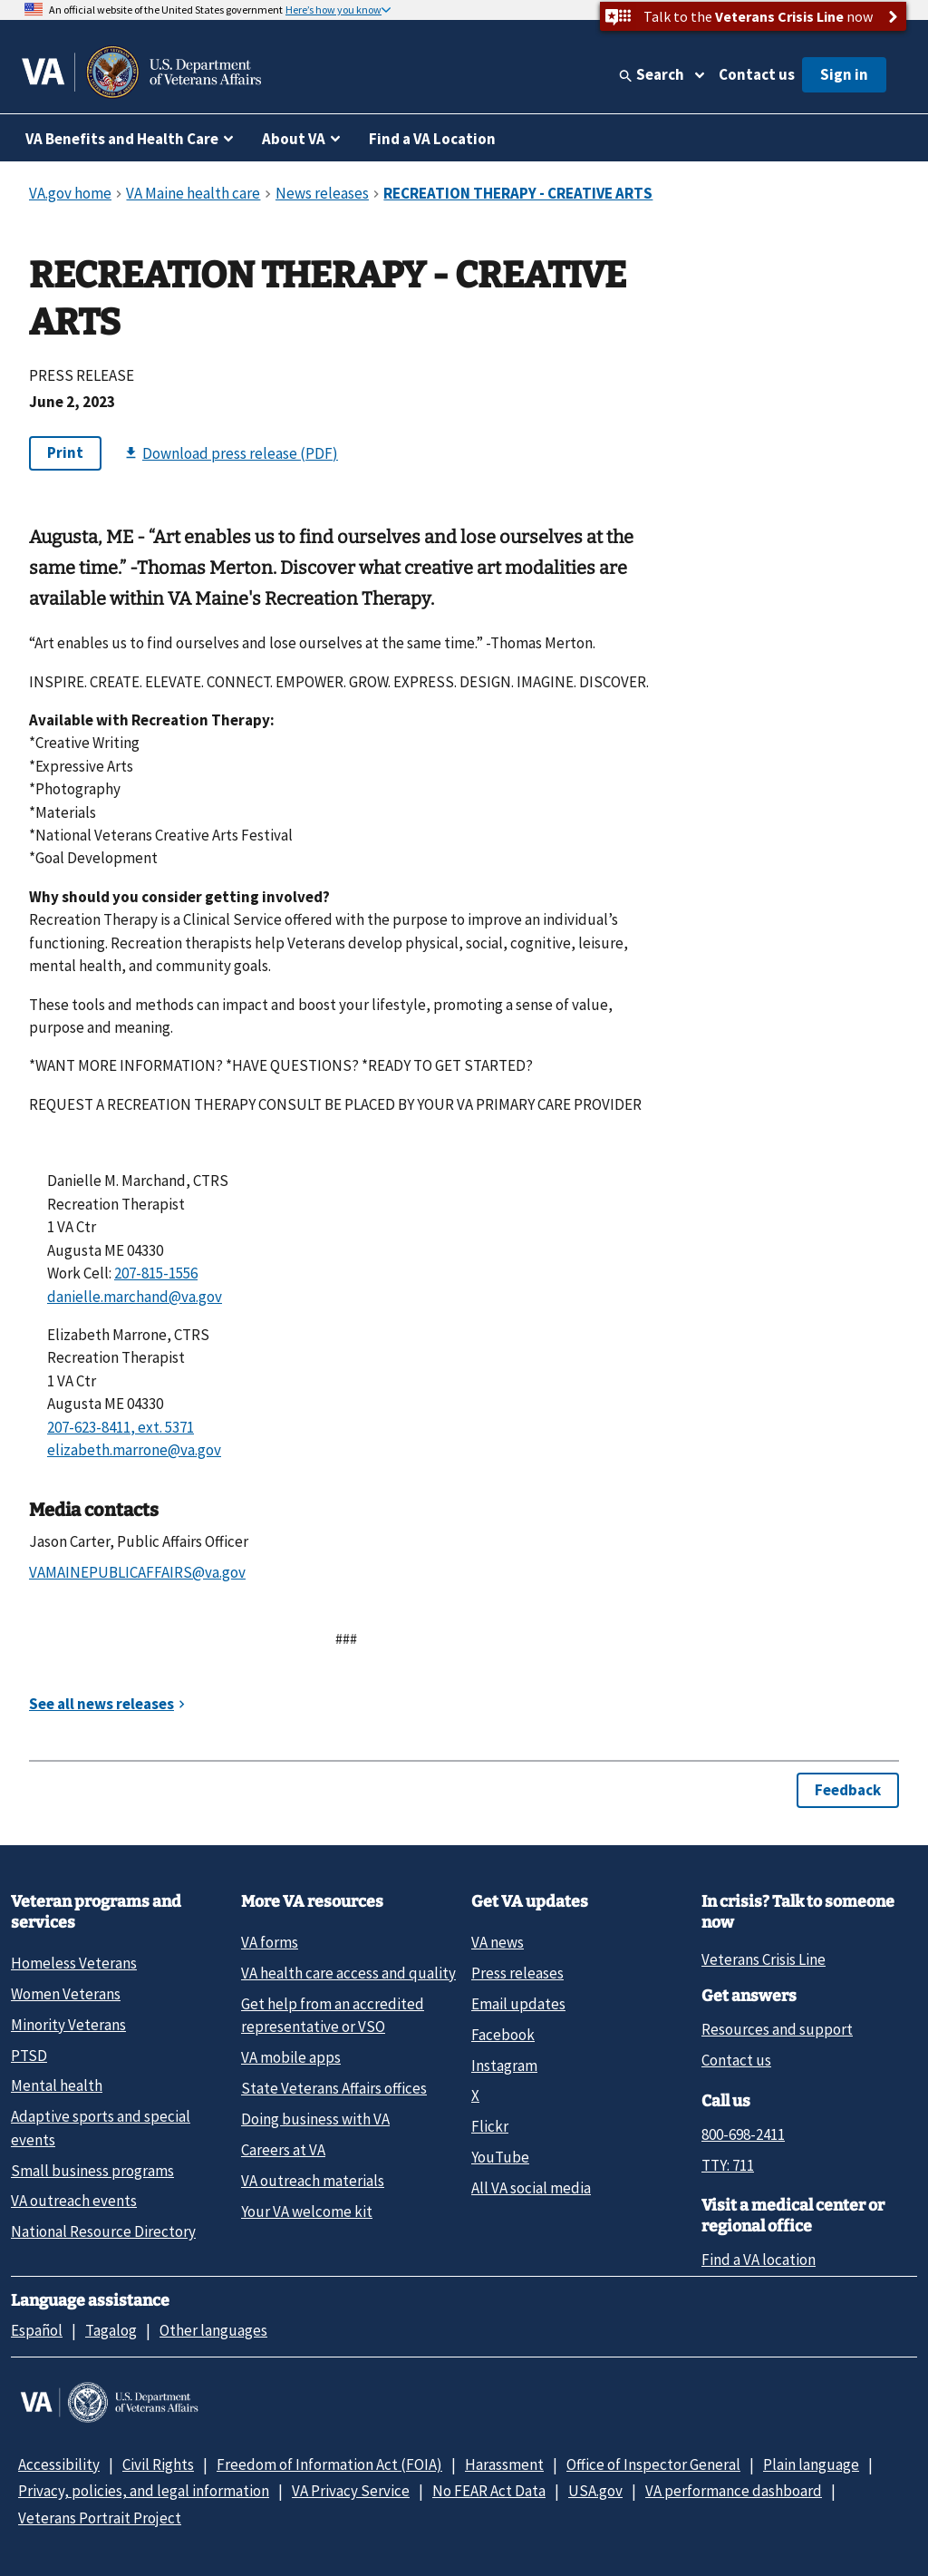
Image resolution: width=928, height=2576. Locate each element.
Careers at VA (283, 2150)
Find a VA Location (432, 139)
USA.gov (595, 2491)
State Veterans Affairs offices (334, 2088)
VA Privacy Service (351, 2491)
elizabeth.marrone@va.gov (134, 1450)
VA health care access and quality (348, 1973)
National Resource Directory (103, 2231)
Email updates (518, 2004)
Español (37, 2330)
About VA (293, 139)
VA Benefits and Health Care (121, 139)
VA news (497, 1942)
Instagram (504, 2065)
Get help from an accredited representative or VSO (332, 2015)
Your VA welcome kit (306, 2211)
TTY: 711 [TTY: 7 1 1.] (727, 2165)
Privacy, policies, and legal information (143, 2491)
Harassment (504, 2464)
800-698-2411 (743, 2134)
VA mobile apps (291, 2057)
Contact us (757, 74)
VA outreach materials (312, 2181)
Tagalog (111, 2330)
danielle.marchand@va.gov (134, 1297)
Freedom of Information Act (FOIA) (329, 2464)
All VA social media (531, 2188)
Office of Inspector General (653, 2464)
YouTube (500, 2157)
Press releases (517, 1973)
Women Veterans (66, 1994)
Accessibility (59, 2464)
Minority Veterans (68, 2025)
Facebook (503, 2035)
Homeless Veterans (74, 1963)
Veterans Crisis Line (763, 1959)
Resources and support (777, 2029)
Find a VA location (758, 2260)
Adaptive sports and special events (100, 2127)
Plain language (811, 2464)
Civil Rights (158, 2464)
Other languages (213, 2330)
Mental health (56, 2085)
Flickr (489, 2126)
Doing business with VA (315, 2119)
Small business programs (92, 2171)
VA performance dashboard (733, 2491)
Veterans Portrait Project (99, 2518)
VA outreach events (74, 2201)
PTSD (29, 2056)
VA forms (269, 1942)
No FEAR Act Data (489, 2491)
